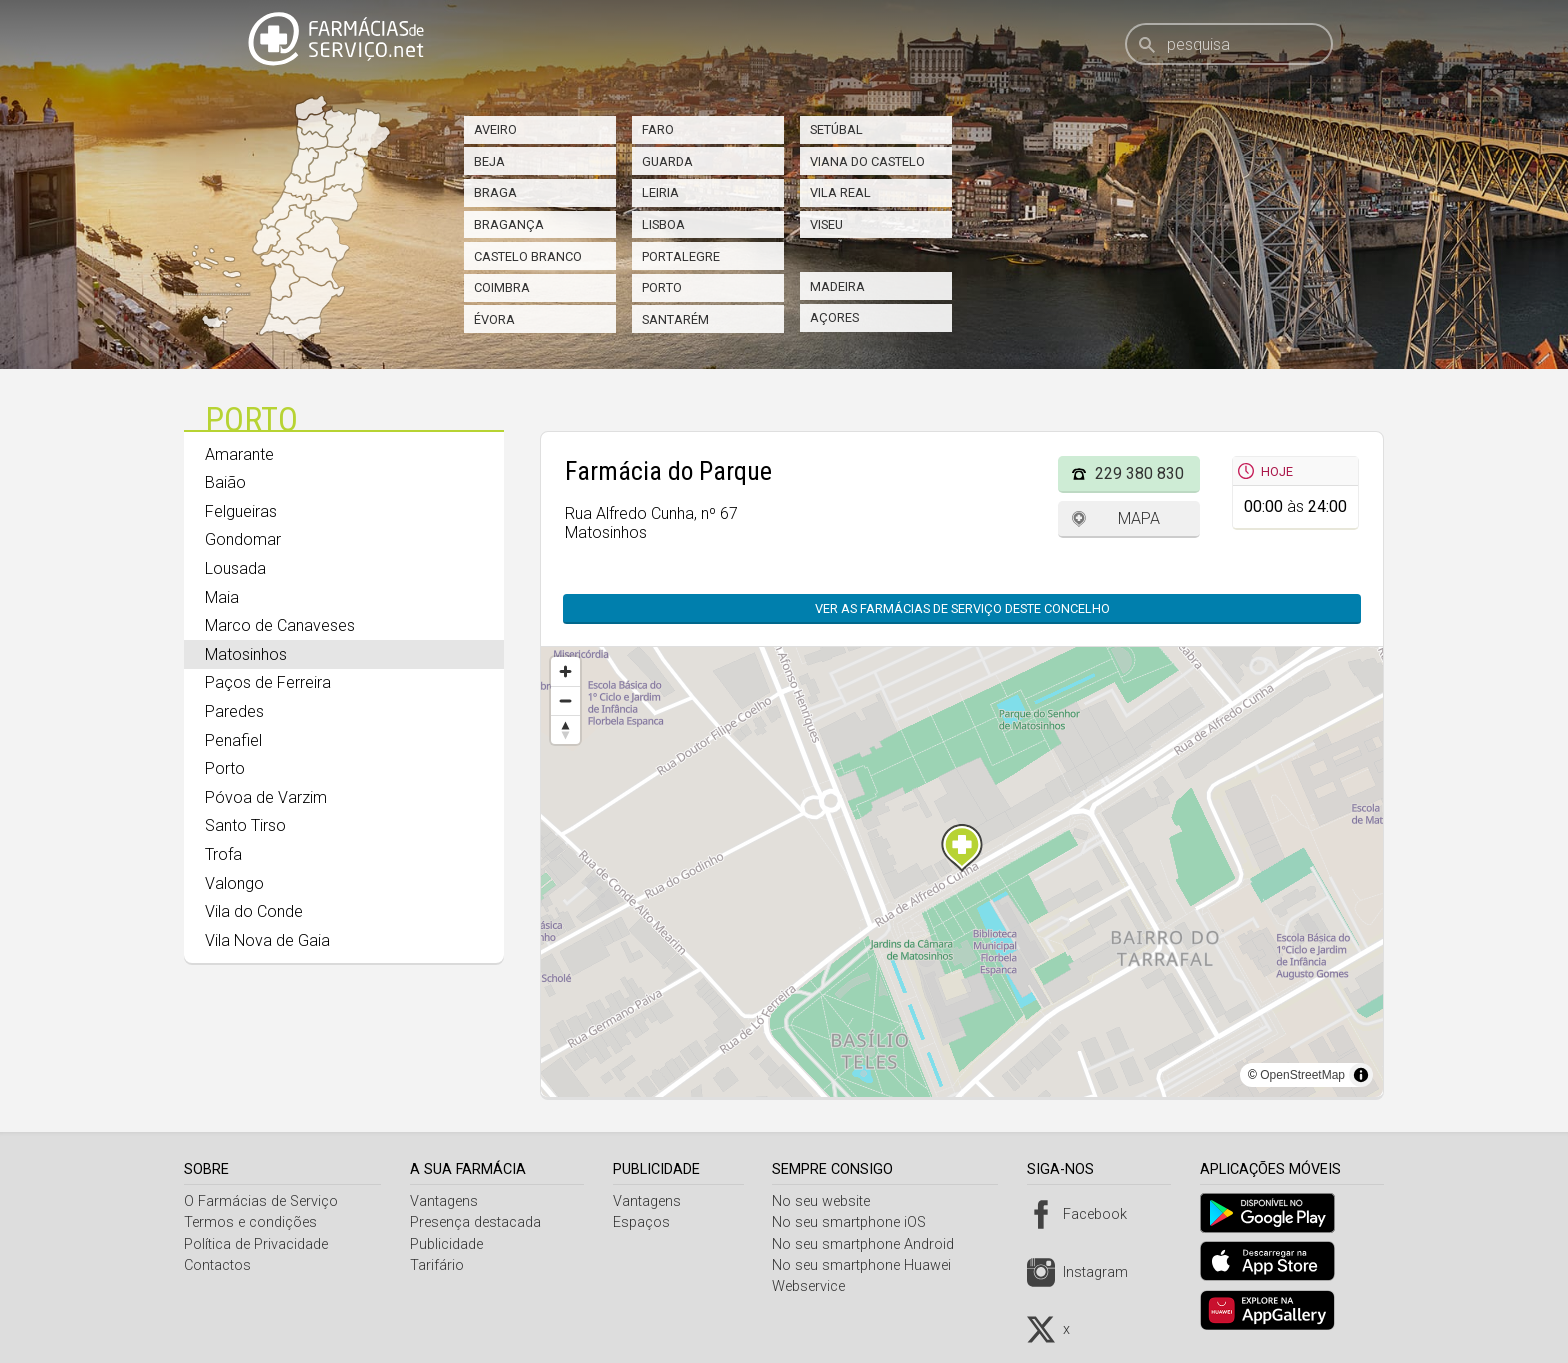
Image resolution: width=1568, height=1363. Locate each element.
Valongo (234, 883)
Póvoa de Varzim (266, 797)
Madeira (837, 286)
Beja (489, 161)
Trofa (223, 854)
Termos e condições (250, 1222)
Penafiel (233, 740)
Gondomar (243, 539)
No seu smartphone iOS (857, 1222)
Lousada (235, 568)
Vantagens (447, 1201)
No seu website (829, 1201)
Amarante (239, 454)
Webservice (816, 1286)
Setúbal (836, 129)
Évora (494, 319)
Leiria (660, 192)
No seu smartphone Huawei (869, 1265)
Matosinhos (246, 654)
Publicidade (449, 1244)
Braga (495, 192)
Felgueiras (241, 511)
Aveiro (495, 129)
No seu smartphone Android (871, 1244)
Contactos (217, 1265)
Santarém (675, 319)
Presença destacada (478, 1222)
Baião (225, 482)
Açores (834, 317)
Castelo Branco (528, 256)
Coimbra (502, 287)
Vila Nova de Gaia (267, 940)
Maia (222, 597)
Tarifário (440, 1265)
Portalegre (681, 256)
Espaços (646, 1222)
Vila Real (840, 192)
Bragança (509, 224)
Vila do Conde (254, 911)
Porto (662, 287)
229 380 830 (1139, 473)
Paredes (234, 711)
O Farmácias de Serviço (261, 1201)
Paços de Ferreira (268, 682)
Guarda (667, 161)
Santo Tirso (245, 825)
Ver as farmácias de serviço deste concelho (962, 608)
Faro (658, 129)
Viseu (826, 224)
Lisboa (663, 224)
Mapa (1139, 518)
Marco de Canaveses (280, 625)
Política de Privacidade (256, 1244)
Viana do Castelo (867, 161)
